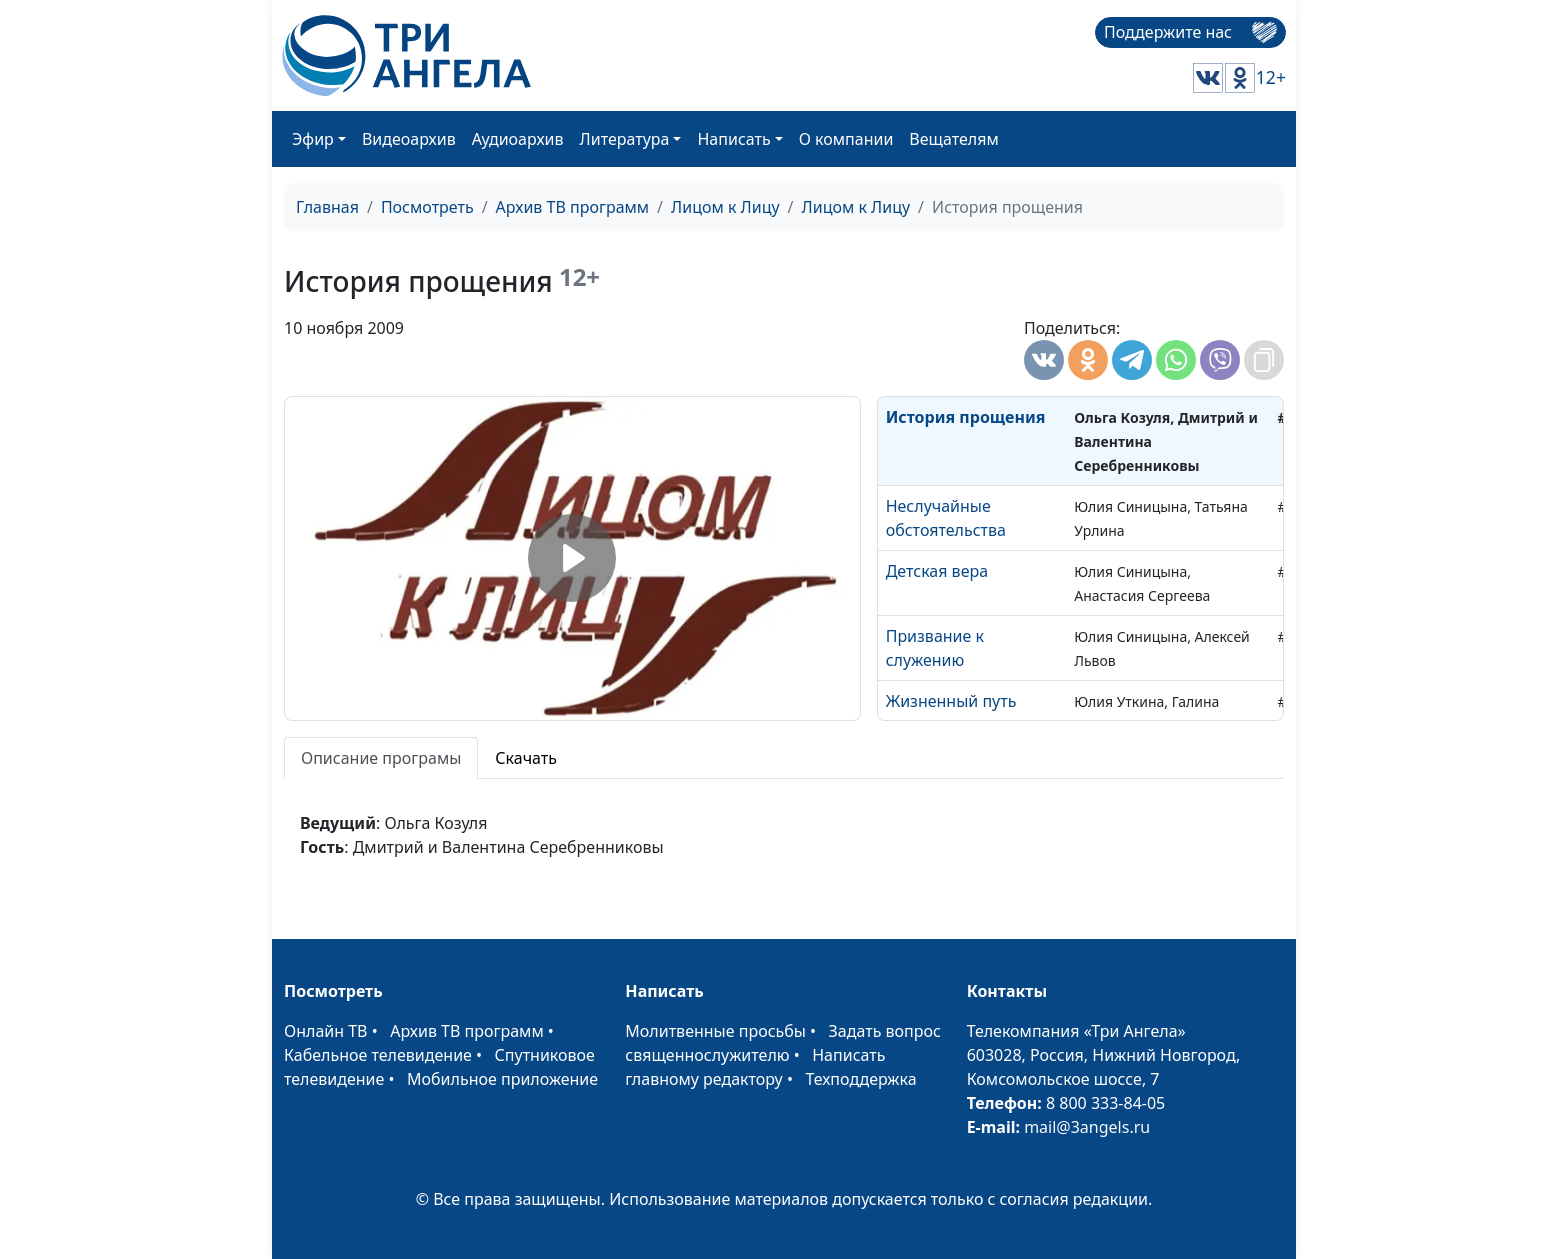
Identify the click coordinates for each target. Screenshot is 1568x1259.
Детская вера (937, 571)
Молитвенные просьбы (715, 1031)
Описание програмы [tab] (381, 758)
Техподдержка (860, 1079)
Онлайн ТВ (326, 1031)
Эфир (313, 139)
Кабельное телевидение (378, 1055)
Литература (625, 139)
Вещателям (953, 139)
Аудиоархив (518, 139)
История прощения (966, 417)
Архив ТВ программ (573, 207)
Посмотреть (427, 207)
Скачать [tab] (526, 758)
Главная (327, 207)
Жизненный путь (951, 701)
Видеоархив (409, 139)
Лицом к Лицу (725, 207)
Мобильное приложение (502, 1079)
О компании (846, 139)
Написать (733, 139)
